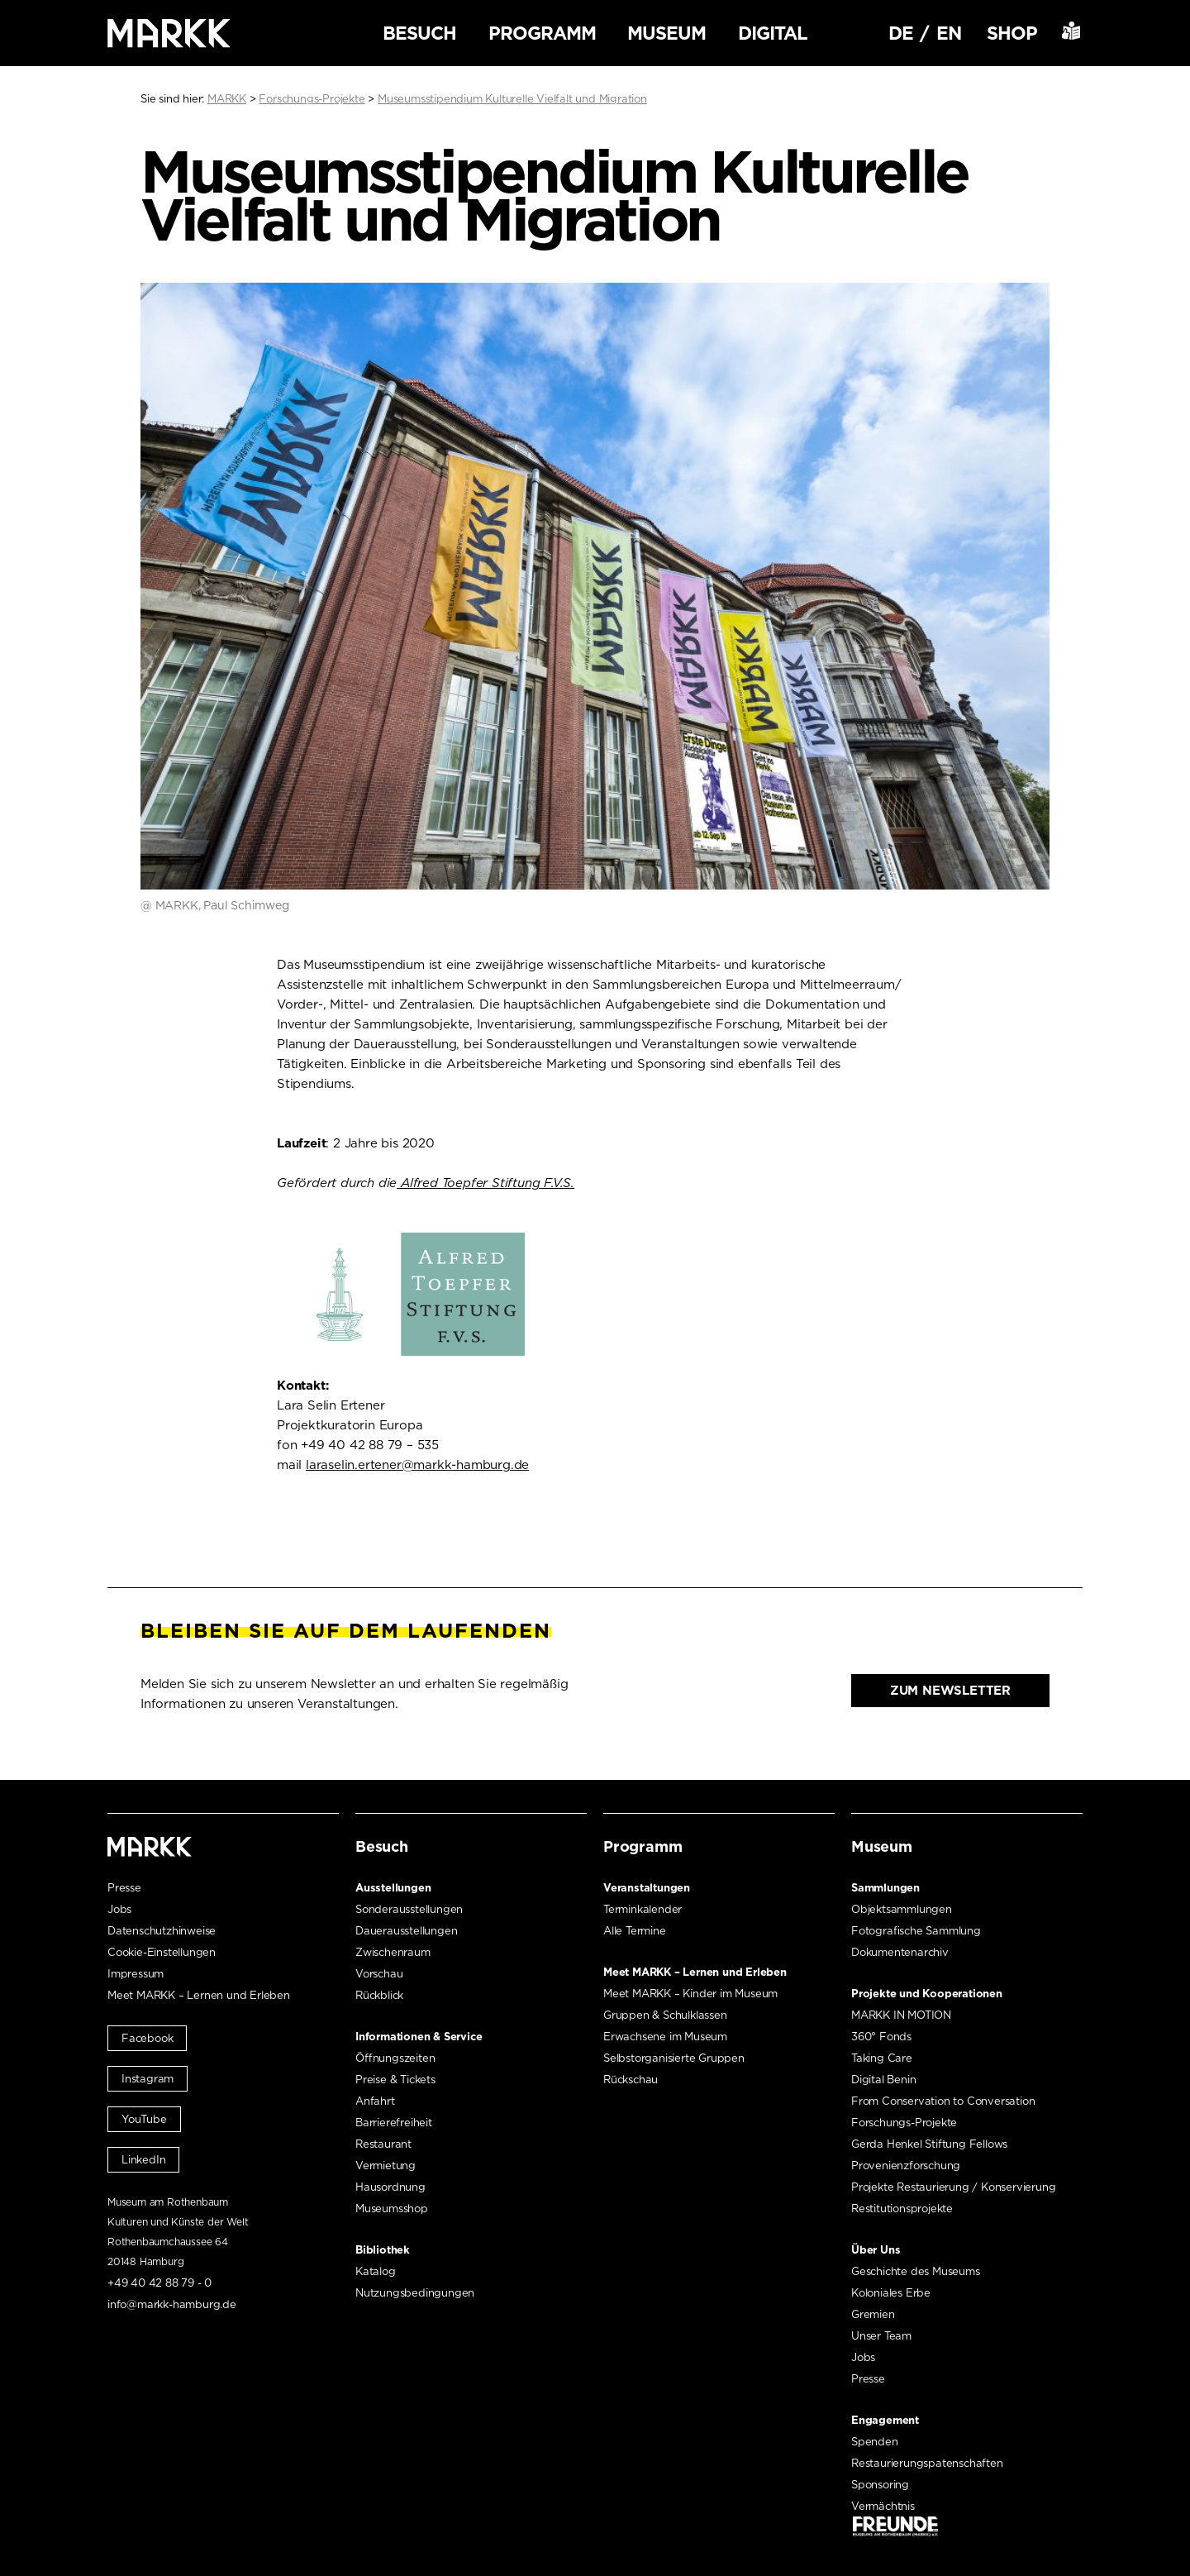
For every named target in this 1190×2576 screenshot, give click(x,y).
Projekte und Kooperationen (926, 1993)
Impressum (135, 1974)
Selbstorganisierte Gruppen (674, 2058)
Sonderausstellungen (409, 1909)
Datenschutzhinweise (161, 1931)
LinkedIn (143, 2160)
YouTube (144, 2119)
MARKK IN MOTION (901, 2015)
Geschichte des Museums (915, 2271)
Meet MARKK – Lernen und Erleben (198, 1995)
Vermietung (385, 2165)
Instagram (147, 2079)
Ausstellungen (393, 1888)
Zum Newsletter (950, 1690)
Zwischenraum (393, 1952)
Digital (772, 33)
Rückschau (630, 2079)
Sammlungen (885, 1888)
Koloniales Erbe (891, 2293)
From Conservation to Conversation (943, 2101)
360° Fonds (881, 2036)
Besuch (419, 33)
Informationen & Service (418, 2036)
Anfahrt (375, 2101)
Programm (542, 33)
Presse (124, 1888)
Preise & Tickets (395, 2079)
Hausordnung (390, 2187)
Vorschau (378, 1974)
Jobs (119, 1909)
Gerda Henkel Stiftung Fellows (929, 2144)
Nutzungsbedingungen (414, 2293)
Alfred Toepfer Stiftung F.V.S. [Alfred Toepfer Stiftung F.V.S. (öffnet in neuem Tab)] (485, 1183)
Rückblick (379, 1995)
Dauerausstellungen (406, 1931)
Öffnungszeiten (395, 2058)
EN (948, 33)
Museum (666, 33)
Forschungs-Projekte (904, 2122)
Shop (1012, 33)
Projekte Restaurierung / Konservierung (953, 2187)
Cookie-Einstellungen (161, 1952)
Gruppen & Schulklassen (665, 2015)
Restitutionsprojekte (902, 2208)
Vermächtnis (883, 2506)
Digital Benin (883, 2079)
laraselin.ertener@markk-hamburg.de (417, 1464)
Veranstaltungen (646, 1888)
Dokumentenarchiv (900, 1952)
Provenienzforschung (905, 2165)
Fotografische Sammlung (916, 1931)
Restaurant (383, 2144)
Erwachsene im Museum (665, 2036)
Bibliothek (382, 2250)
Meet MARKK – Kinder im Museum (690, 1993)
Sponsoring (880, 2484)
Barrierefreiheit (393, 2122)
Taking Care (881, 2058)
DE (900, 33)
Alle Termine (634, 1931)
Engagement (885, 2420)
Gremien (873, 2314)
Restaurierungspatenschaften (927, 2463)
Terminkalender (642, 1909)
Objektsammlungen (901, 1909)
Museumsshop (391, 2208)
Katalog (375, 2271)
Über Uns (875, 2250)
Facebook (147, 2038)
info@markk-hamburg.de (171, 2304)
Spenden (874, 2441)
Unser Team (881, 2336)
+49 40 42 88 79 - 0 (159, 2283)
